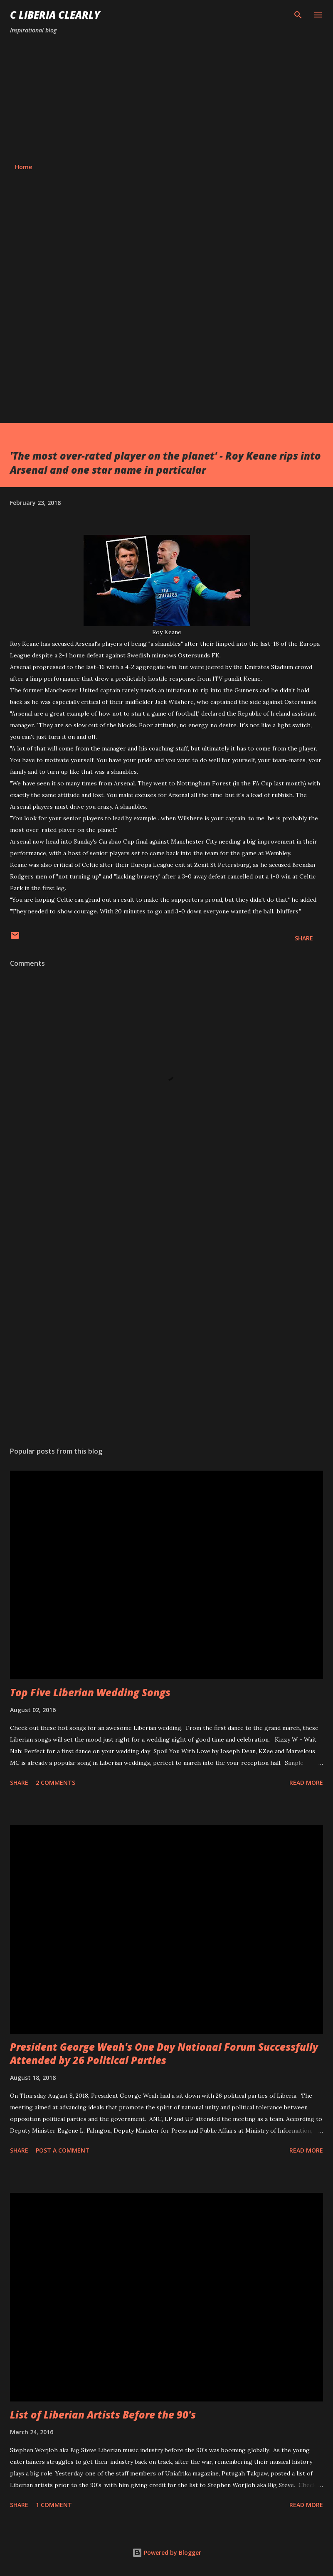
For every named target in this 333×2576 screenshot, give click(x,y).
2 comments (55, 1782)
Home (23, 167)
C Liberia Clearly (55, 15)
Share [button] (304, 938)
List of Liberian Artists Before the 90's (103, 2414)
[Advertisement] (166, 99)
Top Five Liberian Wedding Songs (90, 1692)
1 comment (54, 2505)
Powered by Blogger (166, 2552)
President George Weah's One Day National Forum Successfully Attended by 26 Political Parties (164, 2053)
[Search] (298, 15)
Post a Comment (62, 2150)
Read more (306, 1782)
